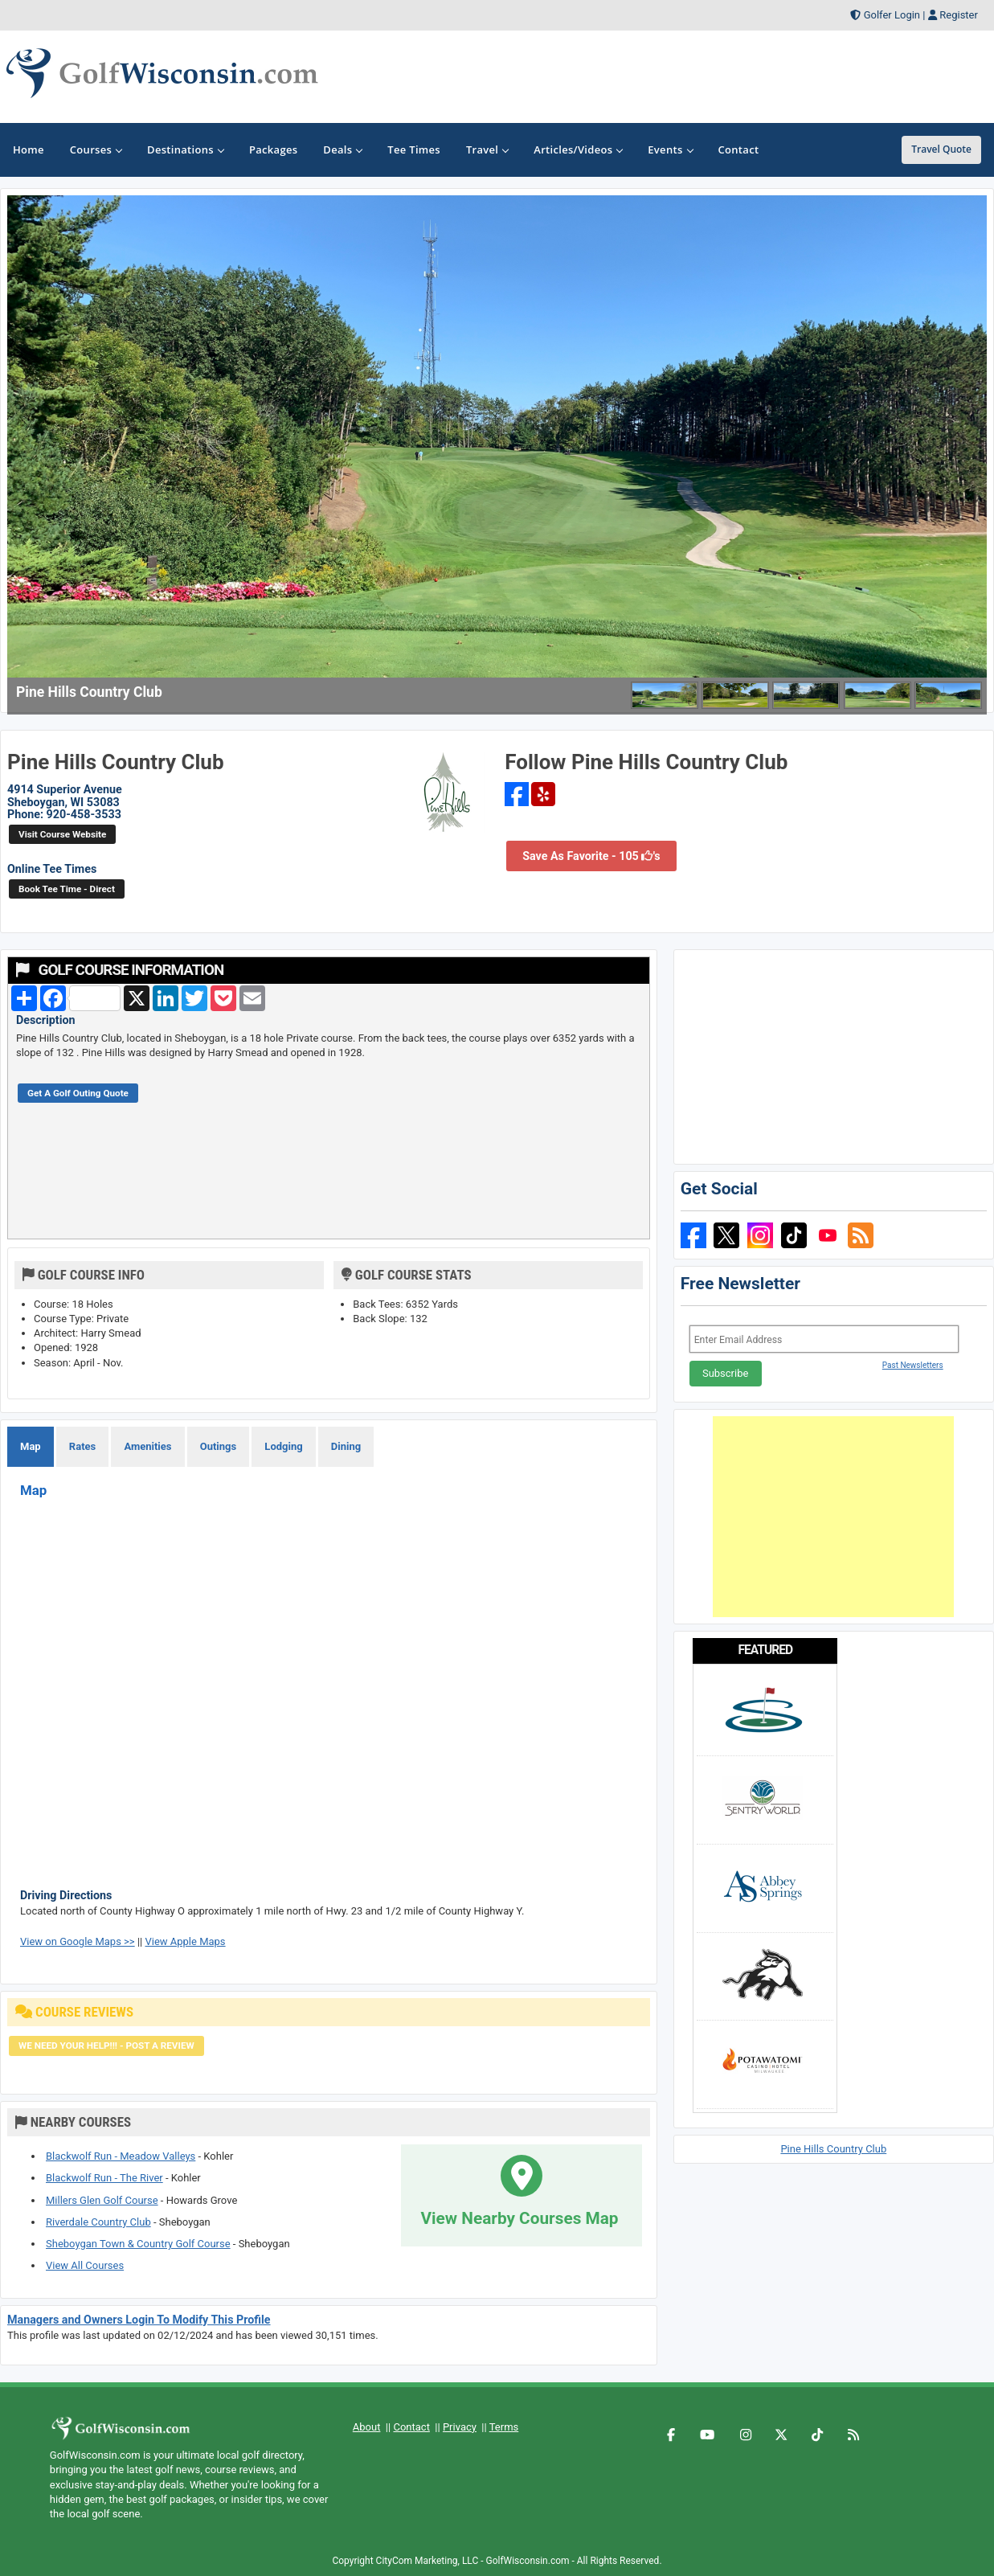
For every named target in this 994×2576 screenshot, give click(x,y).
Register (958, 15)
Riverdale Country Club (98, 2222)
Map (30, 1446)
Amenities (147, 1446)
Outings (218, 1446)
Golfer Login (892, 15)
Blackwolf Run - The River (104, 2178)
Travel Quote (941, 149)
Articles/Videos (578, 149)
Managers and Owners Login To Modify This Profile (139, 2319)
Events (670, 149)
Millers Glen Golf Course (102, 2200)
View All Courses (85, 2265)
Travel (487, 149)
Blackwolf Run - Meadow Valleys (120, 2156)
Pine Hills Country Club (833, 2149)
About (367, 2427)
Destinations (185, 149)
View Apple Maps (185, 1941)
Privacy (460, 2427)
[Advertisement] (833, 1516)
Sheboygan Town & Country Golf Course (138, 2244)
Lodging (283, 1446)
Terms (504, 2427)
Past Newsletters (912, 1365)
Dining (346, 1446)
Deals (342, 149)
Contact (411, 2427)
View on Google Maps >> (77, 1941)
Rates (82, 1446)
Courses (95, 149)
